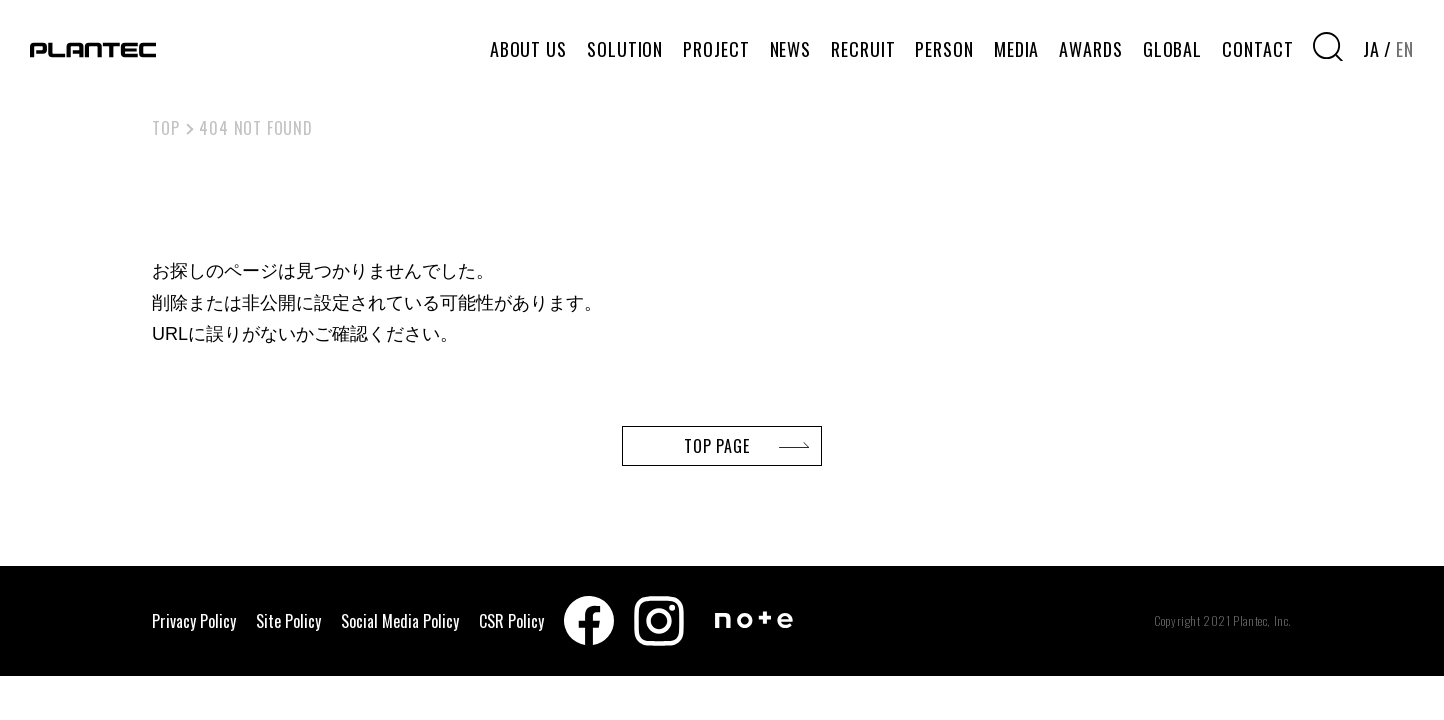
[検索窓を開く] (1328, 47)
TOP (165, 128)
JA (1371, 49)
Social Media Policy (400, 621)
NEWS (791, 49)
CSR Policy (511, 621)
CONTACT (1257, 49)
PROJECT (716, 49)
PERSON (944, 49)
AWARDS (1090, 49)
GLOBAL (1172, 49)
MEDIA (1017, 49)
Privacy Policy (194, 621)
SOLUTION (625, 49)
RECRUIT (863, 49)
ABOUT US (528, 49)
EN (1405, 49)
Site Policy (288, 621)
